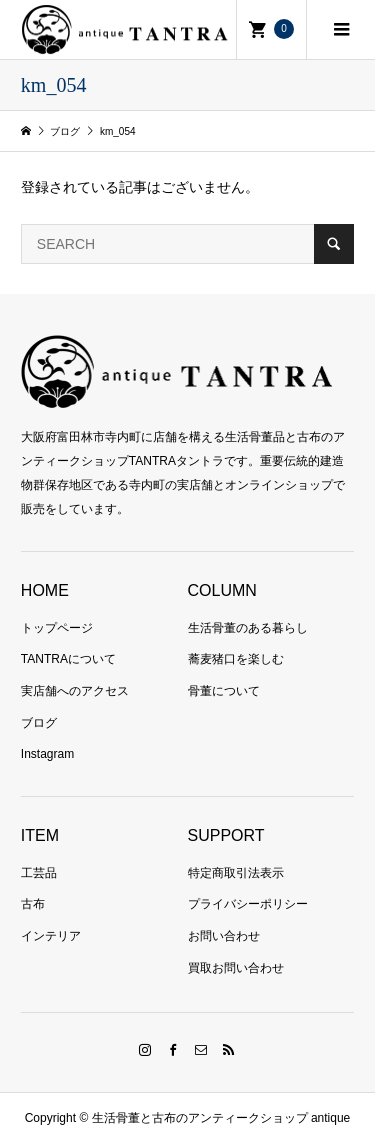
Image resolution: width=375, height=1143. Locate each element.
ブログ (39, 723)
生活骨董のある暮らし (248, 628)
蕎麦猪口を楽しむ (236, 659)
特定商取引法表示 (236, 873)
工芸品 (39, 873)
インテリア (51, 936)
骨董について (224, 691)
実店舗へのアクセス (75, 691)
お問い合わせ (224, 936)
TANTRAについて (68, 659)
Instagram (47, 754)
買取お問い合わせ (236, 968)
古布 (33, 904)
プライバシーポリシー (248, 904)
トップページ (57, 628)
